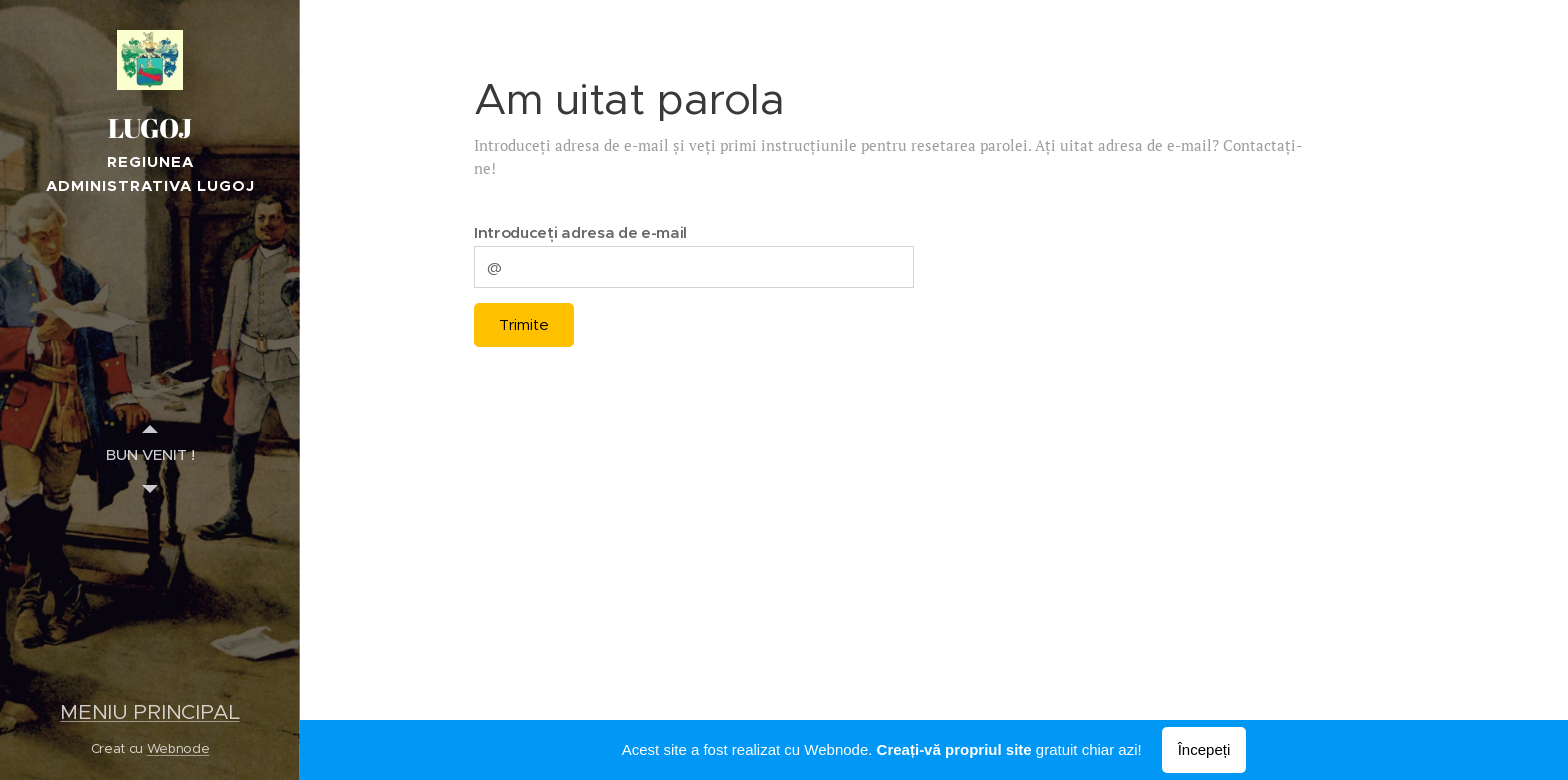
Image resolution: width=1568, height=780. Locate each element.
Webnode (178, 748)
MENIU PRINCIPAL (149, 712)
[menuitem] (150, 454)
